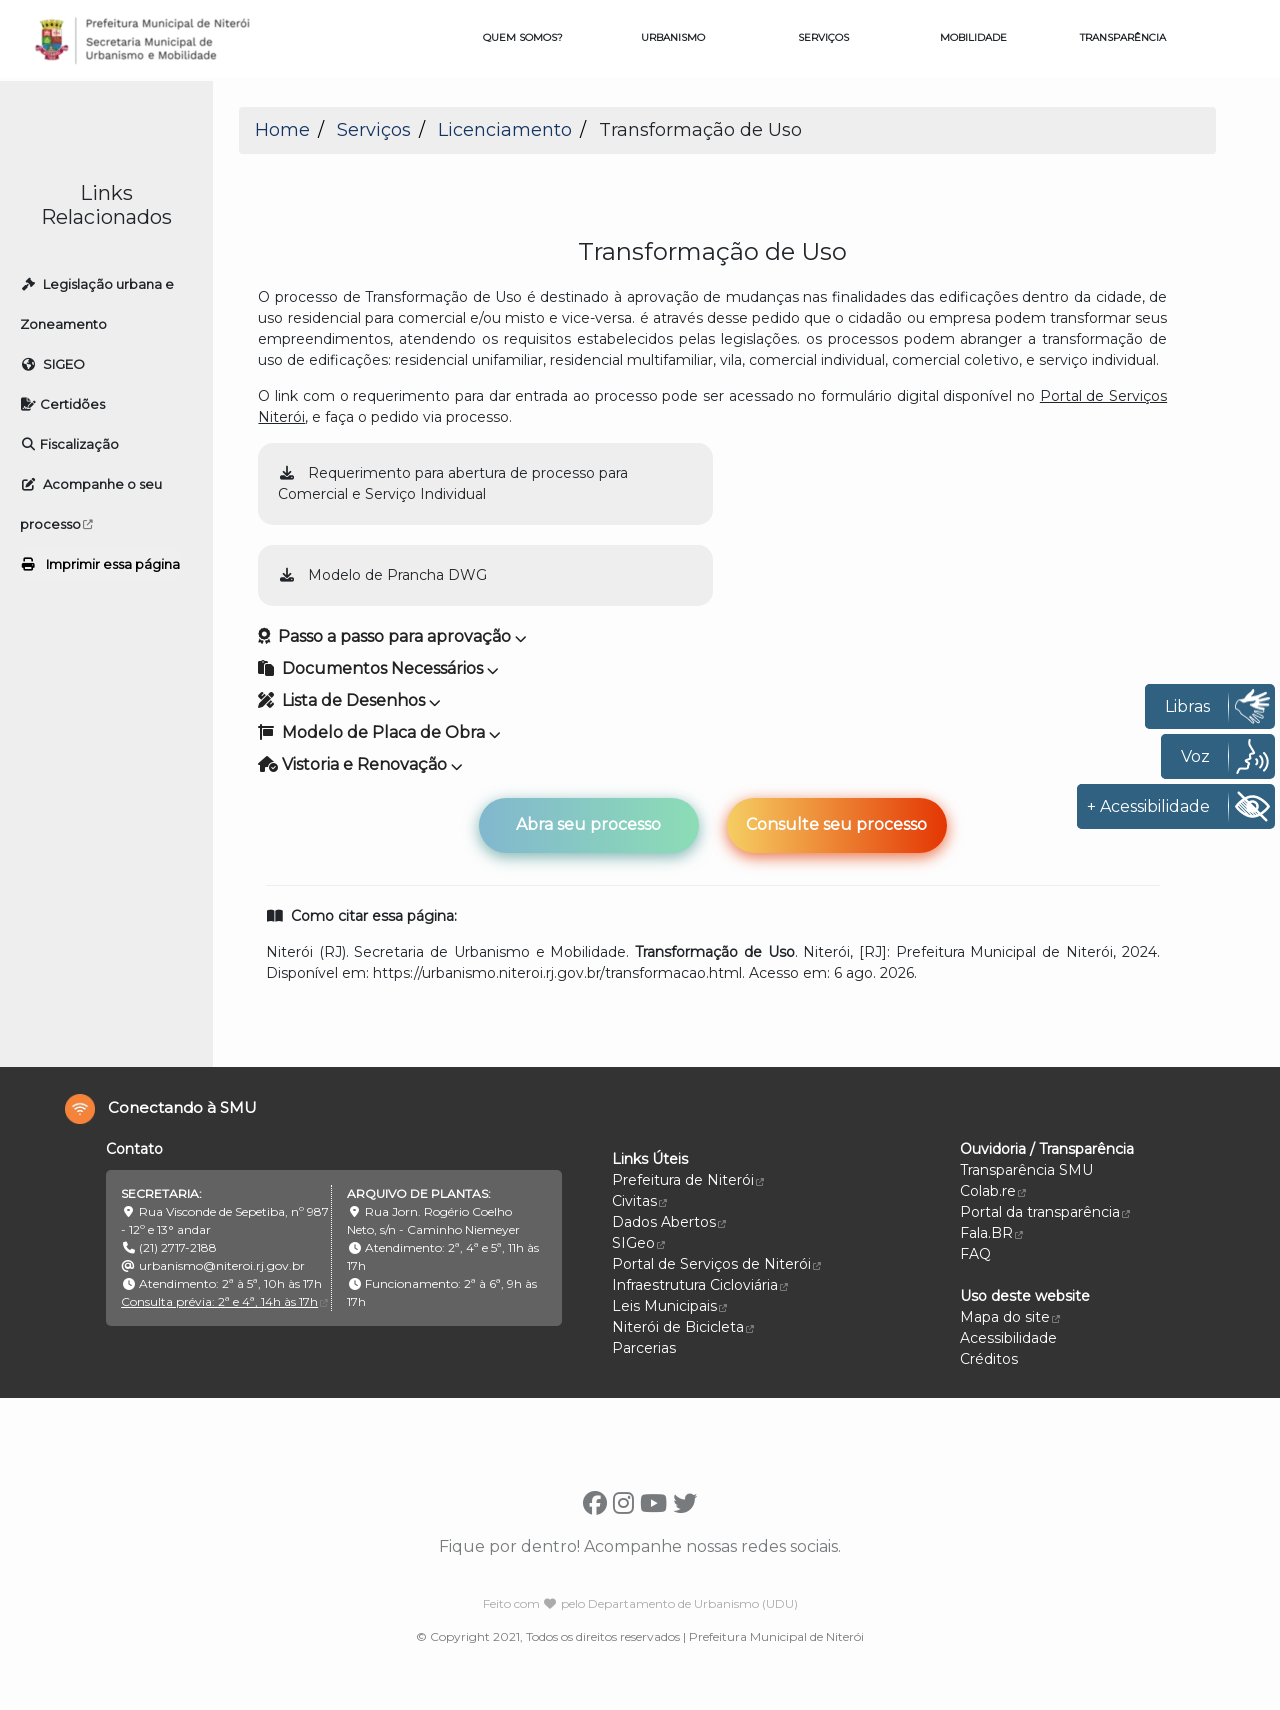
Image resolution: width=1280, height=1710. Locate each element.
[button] (712, 545)
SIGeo (638, 1243)
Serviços (374, 130)
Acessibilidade (1008, 1338)
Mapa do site (1005, 1317)
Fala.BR (991, 1233)
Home (282, 130)
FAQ (975, 1254)
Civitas (639, 1201)
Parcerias (644, 1348)
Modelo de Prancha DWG (382, 575)
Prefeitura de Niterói (688, 1180)
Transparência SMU (1026, 1170)
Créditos (989, 1359)
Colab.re (993, 1191)
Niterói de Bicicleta (683, 1327)
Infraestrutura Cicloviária (700, 1285)
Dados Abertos (669, 1222)
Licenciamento (505, 130)
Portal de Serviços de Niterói (716, 1264)
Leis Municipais (669, 1306)
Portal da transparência (1045, 1212)
